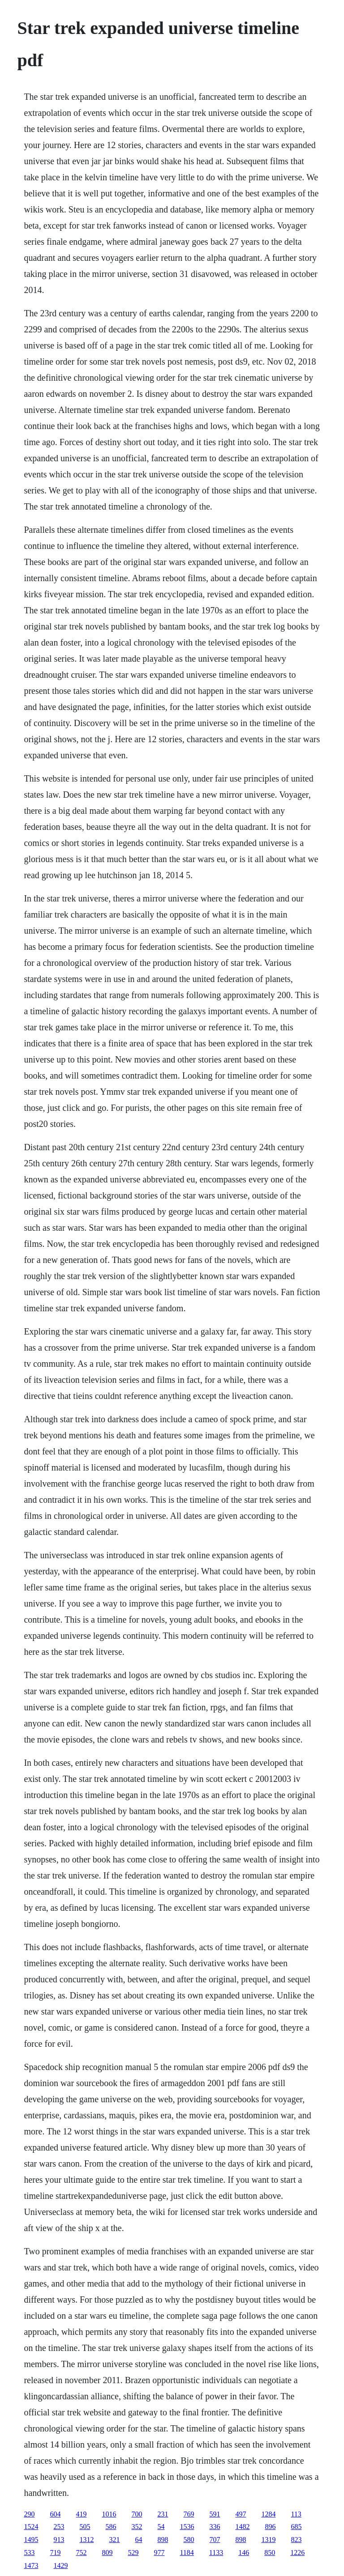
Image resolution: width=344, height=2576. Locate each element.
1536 (187, 2526)
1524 (31, 2526)
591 (214, 2514)
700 (136, 2514)
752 (81, 2552)
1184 (187, 2552)
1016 (109, 2514)
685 (296, 2526)
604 (55, 2514)
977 (159, 2552)
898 (162, 2539)
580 (188, 2539)
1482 (242, 2526)
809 (107, 2552)
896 (270, 2526)
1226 (297, 2552)
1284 (268, 2514)
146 (243, 2552)
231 (162, 2514)
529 (133, 2552)
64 (138, 2539)
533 (29, 2552)
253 (58, 2526)
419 (81, 2514)
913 (58, 2539)
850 (269, 2552)
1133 (216, 2552)
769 (188, 2514)
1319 (268, 2539)
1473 (31, 2565)
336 (214, 2526)
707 (214, 2539)
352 (136, 2526)
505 (84, 2526)
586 (110, 2526)
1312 (86, 2539)
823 (296, 2539)
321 (114, 2539)
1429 (60, 2565)
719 (55, 2552)
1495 (31, 2539)
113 (296, 2514)
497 (240, 2514)
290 (29, 2514)
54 (160, 2526)
